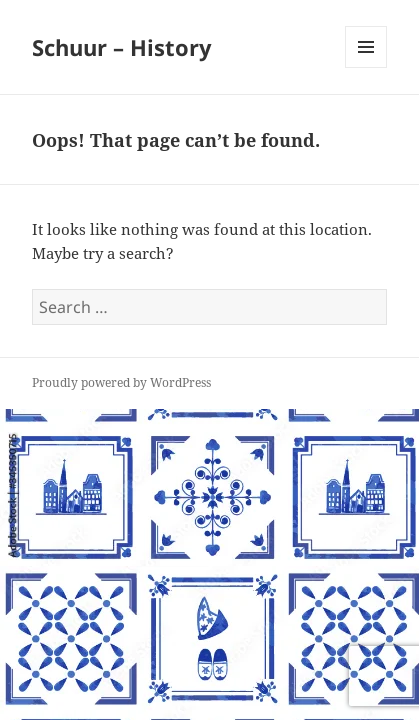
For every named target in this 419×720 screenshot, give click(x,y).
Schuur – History (122, 47)
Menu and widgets (366, 67)
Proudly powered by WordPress (121, 382)
